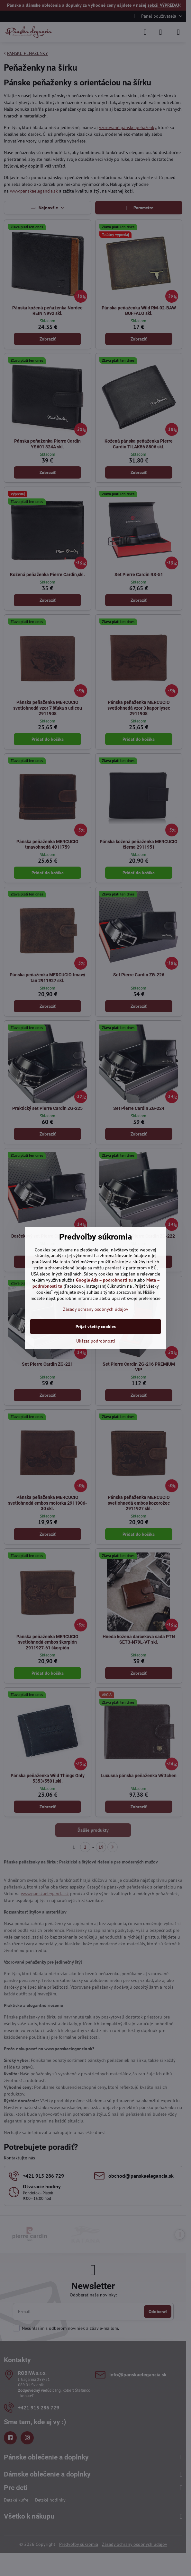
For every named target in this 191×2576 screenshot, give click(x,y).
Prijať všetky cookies (96, 1326)
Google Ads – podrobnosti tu (104, 1280)
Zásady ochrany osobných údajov (95, 1309)
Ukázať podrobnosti (95, 1341)
